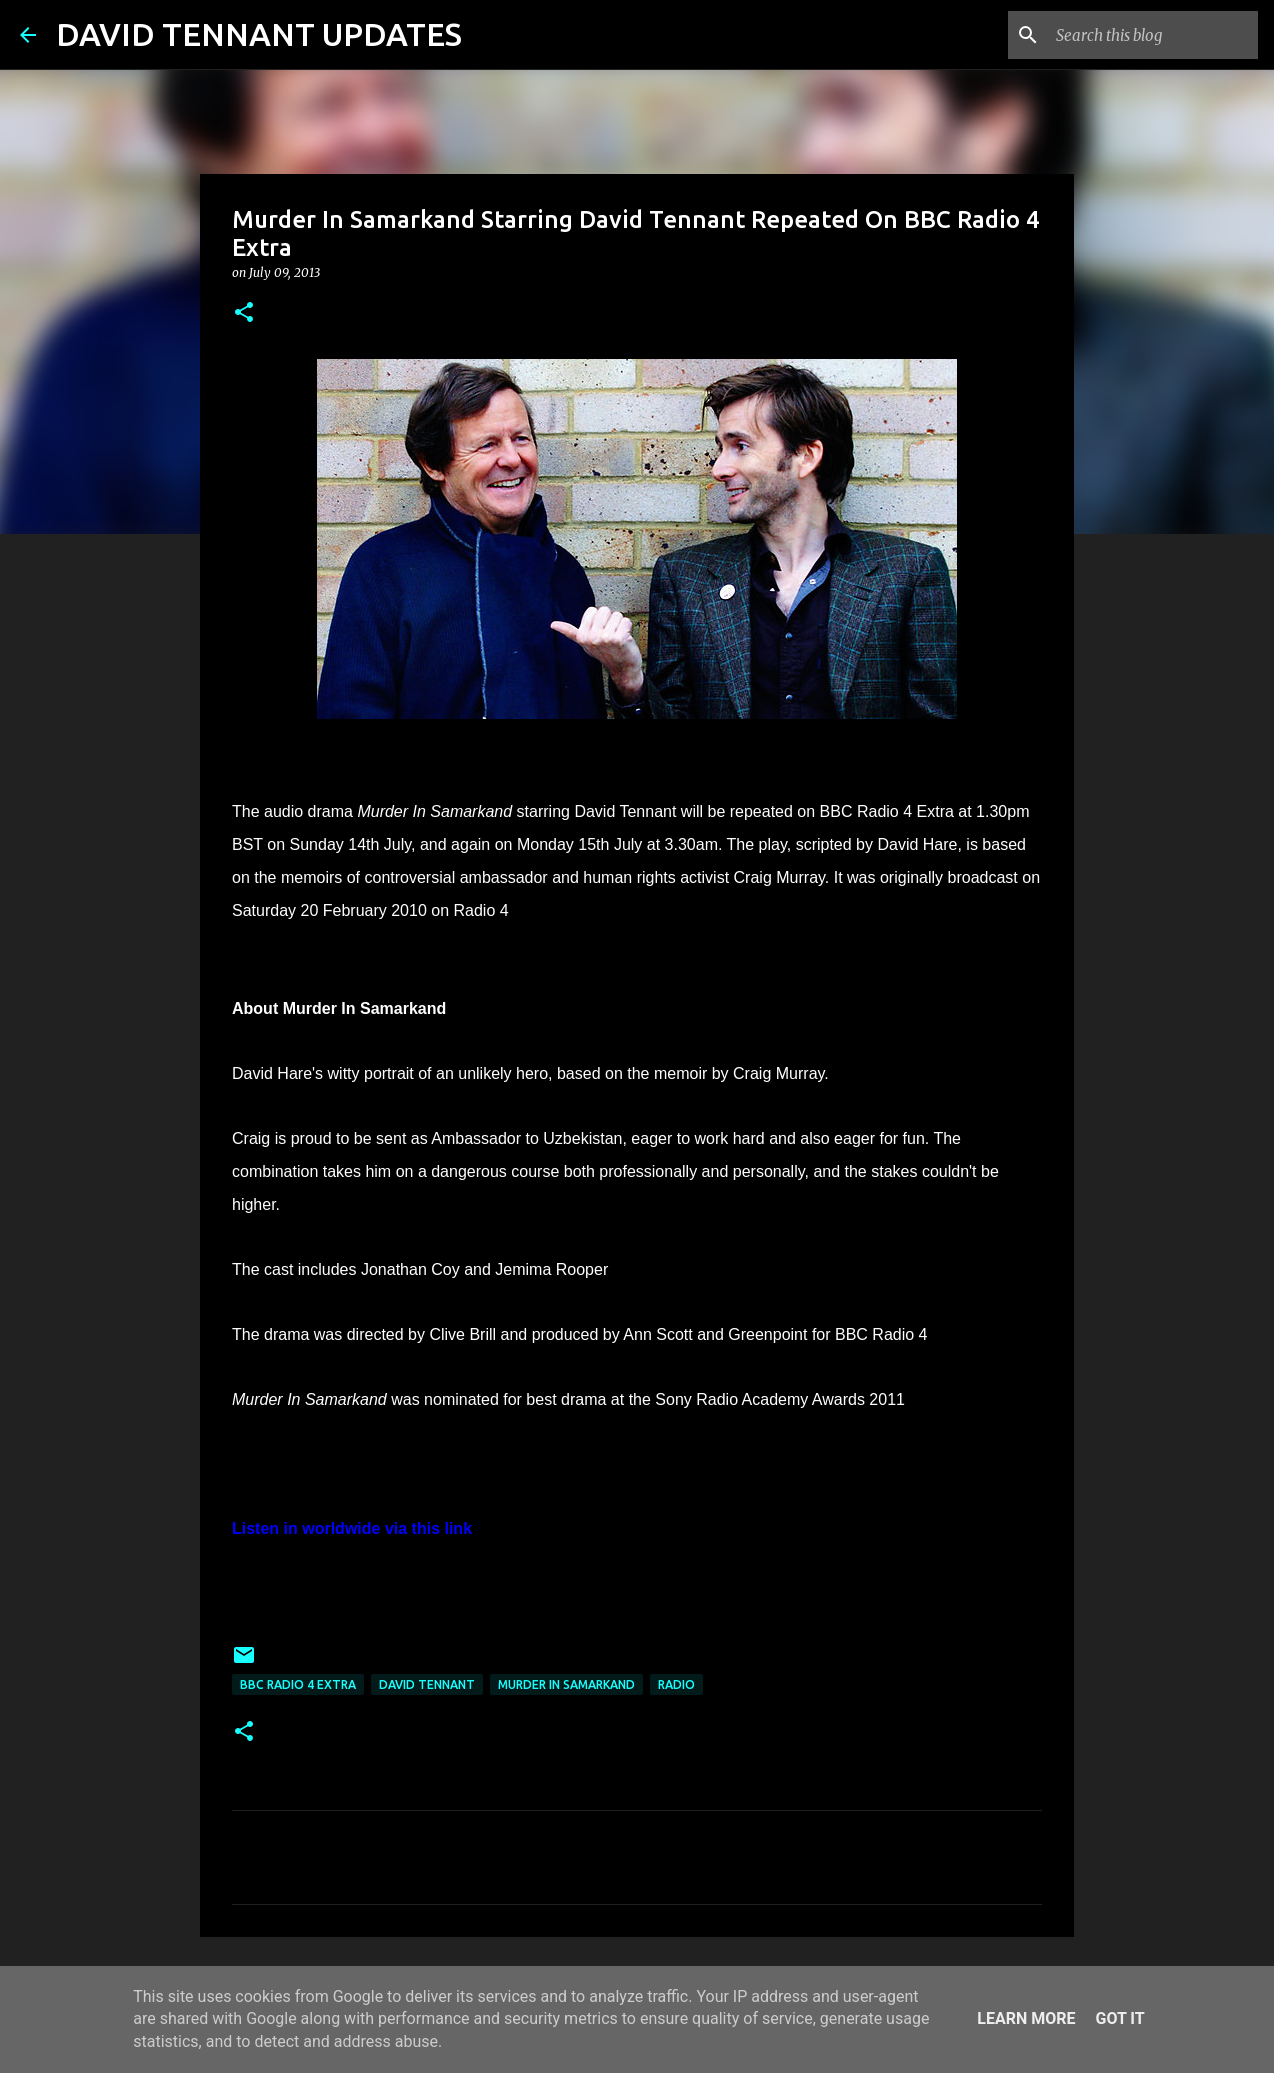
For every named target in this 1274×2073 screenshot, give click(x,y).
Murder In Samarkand (566, 1684)
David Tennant (427, 1684)
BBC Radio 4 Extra (298, 1684)
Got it (1119, 2018)
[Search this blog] (1153, 35)
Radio (676, 1684)
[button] (244, 313)
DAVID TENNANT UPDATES (259, 34)
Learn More (1026, 2018)
